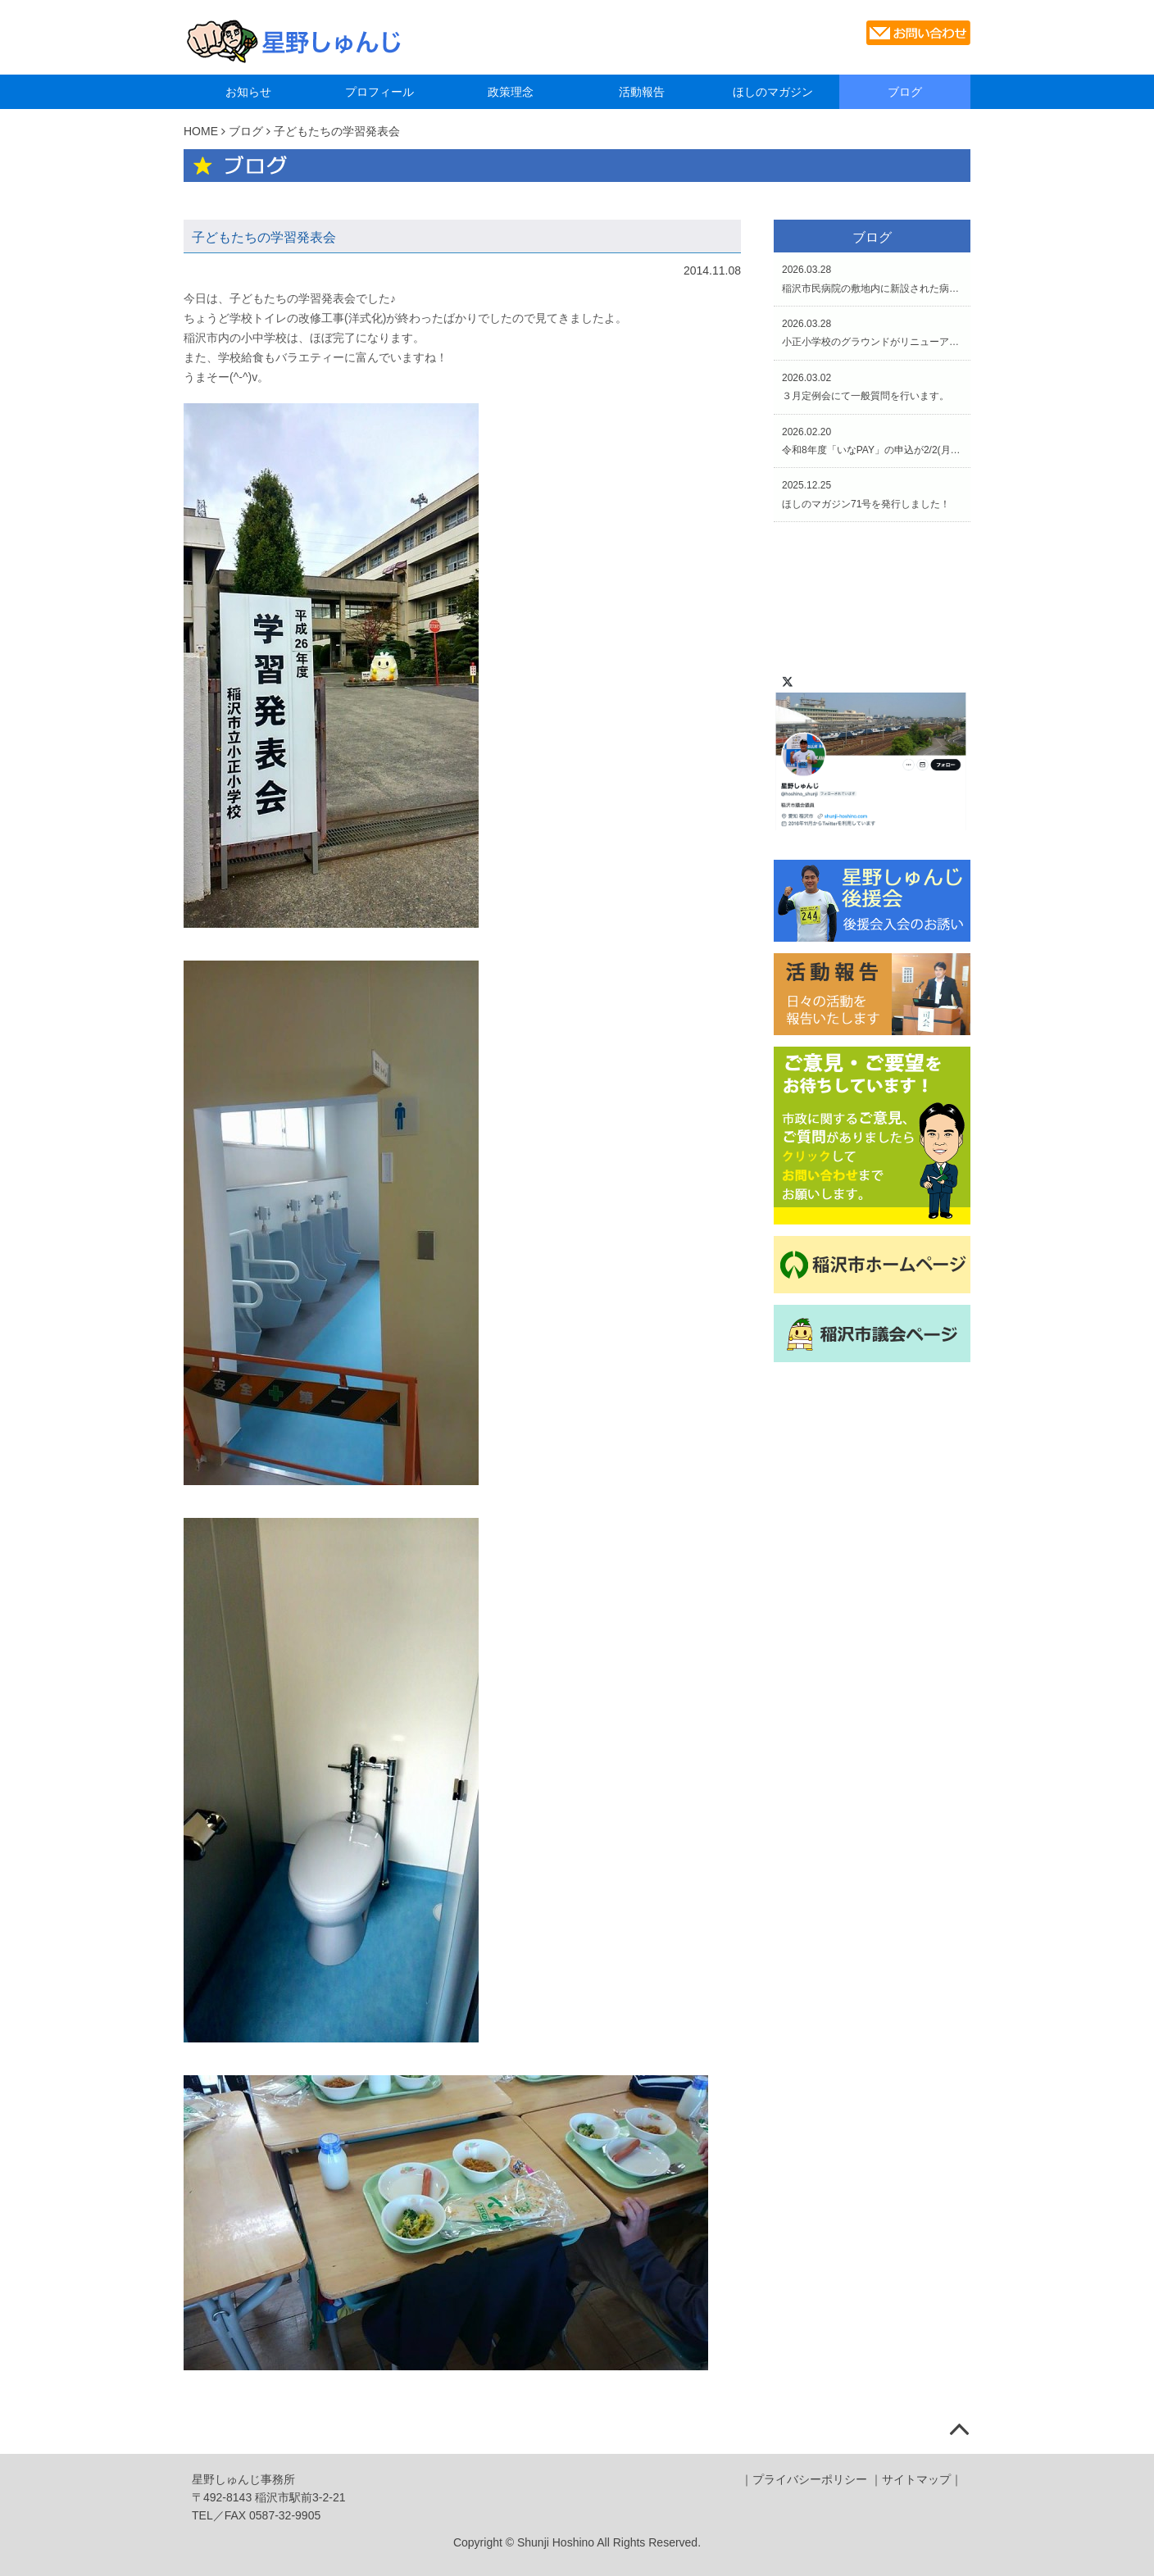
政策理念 (511, 91)
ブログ (905, 91)
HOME (201, 131)
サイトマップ (916, 2479)
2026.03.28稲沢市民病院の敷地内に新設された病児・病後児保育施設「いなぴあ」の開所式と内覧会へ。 (872, 278)
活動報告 (642, 91)
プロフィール (379, 91)
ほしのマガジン (773, 91)
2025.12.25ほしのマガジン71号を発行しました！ (866, 494)
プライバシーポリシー (809, 2479)
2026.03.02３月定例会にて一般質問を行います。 (865, 387)
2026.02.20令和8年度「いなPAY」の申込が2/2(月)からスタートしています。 (872, 441)
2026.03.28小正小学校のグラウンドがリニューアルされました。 (872, 333)
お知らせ (248, 91)
